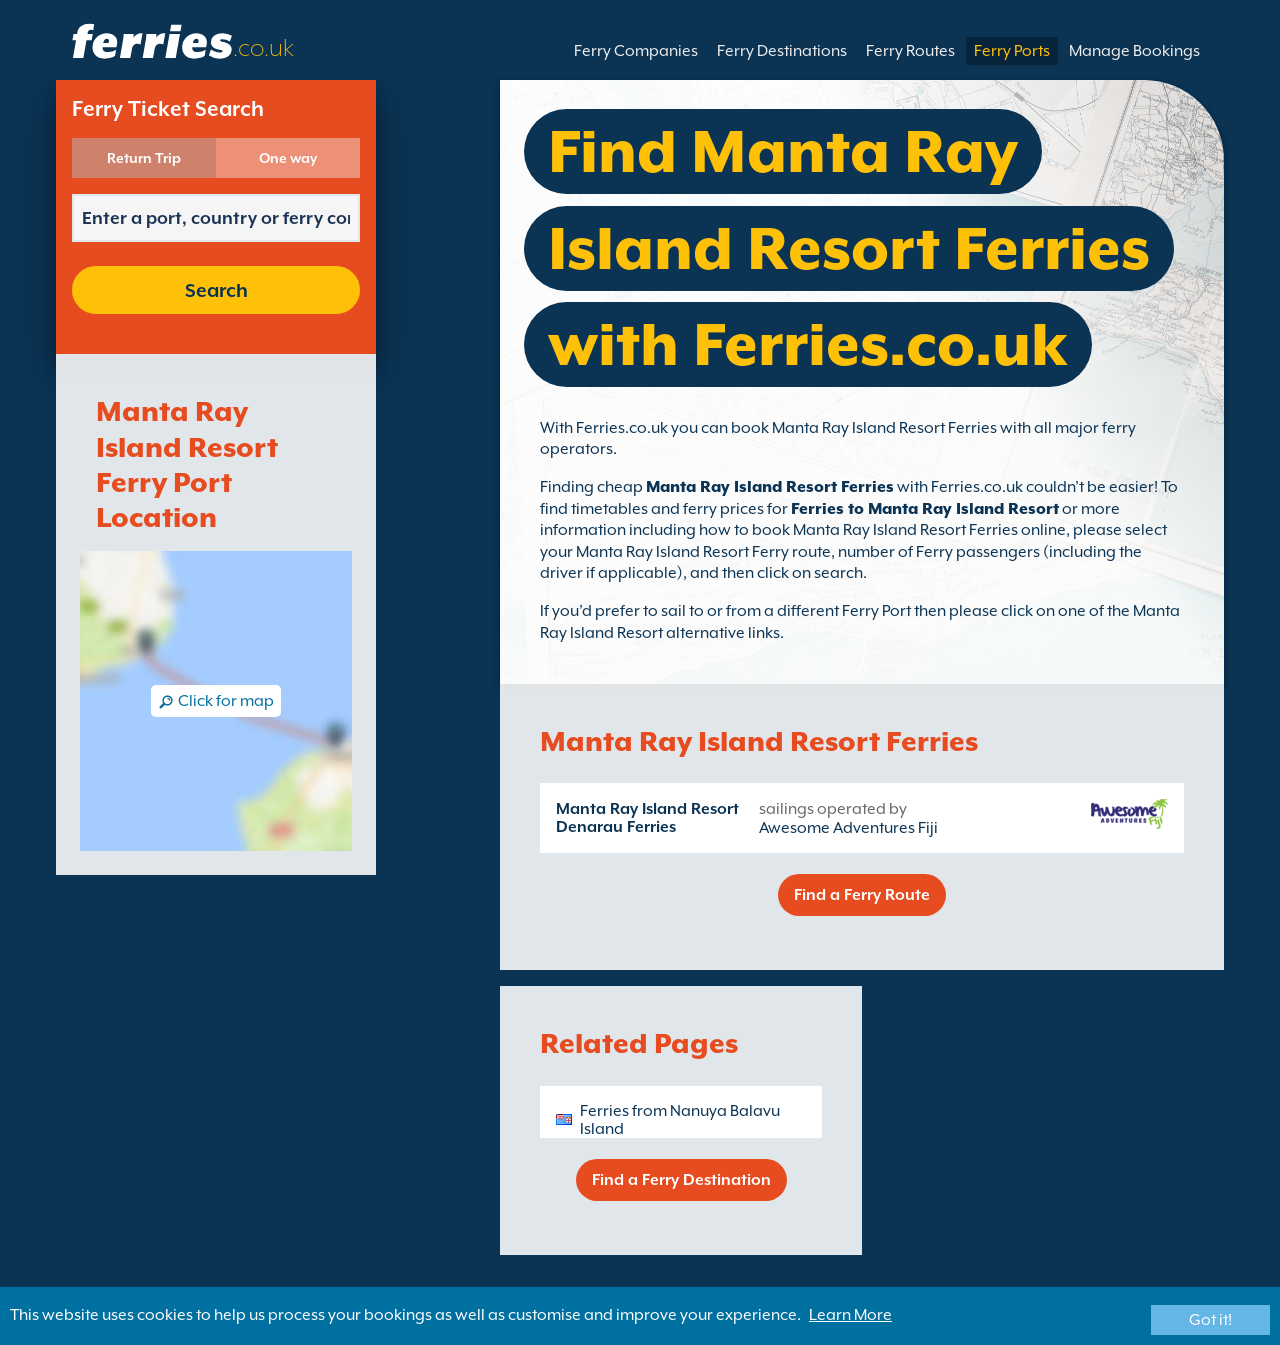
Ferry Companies (636, 51)
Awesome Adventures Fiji (848, 828)
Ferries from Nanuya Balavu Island (680, 1120)
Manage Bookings (1134, 51)
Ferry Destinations (782, 51)
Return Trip (144, 158)
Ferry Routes (910, 51)
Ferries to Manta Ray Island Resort (925, 509)
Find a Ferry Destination (681, 1180)
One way (288, 158)
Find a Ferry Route (862, 895)
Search (216, 290)
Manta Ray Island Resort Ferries (770, 487)
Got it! (1210, 1320)
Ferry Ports (1012, 51)
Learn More (850, 1315)
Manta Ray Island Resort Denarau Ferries (647, 818)
